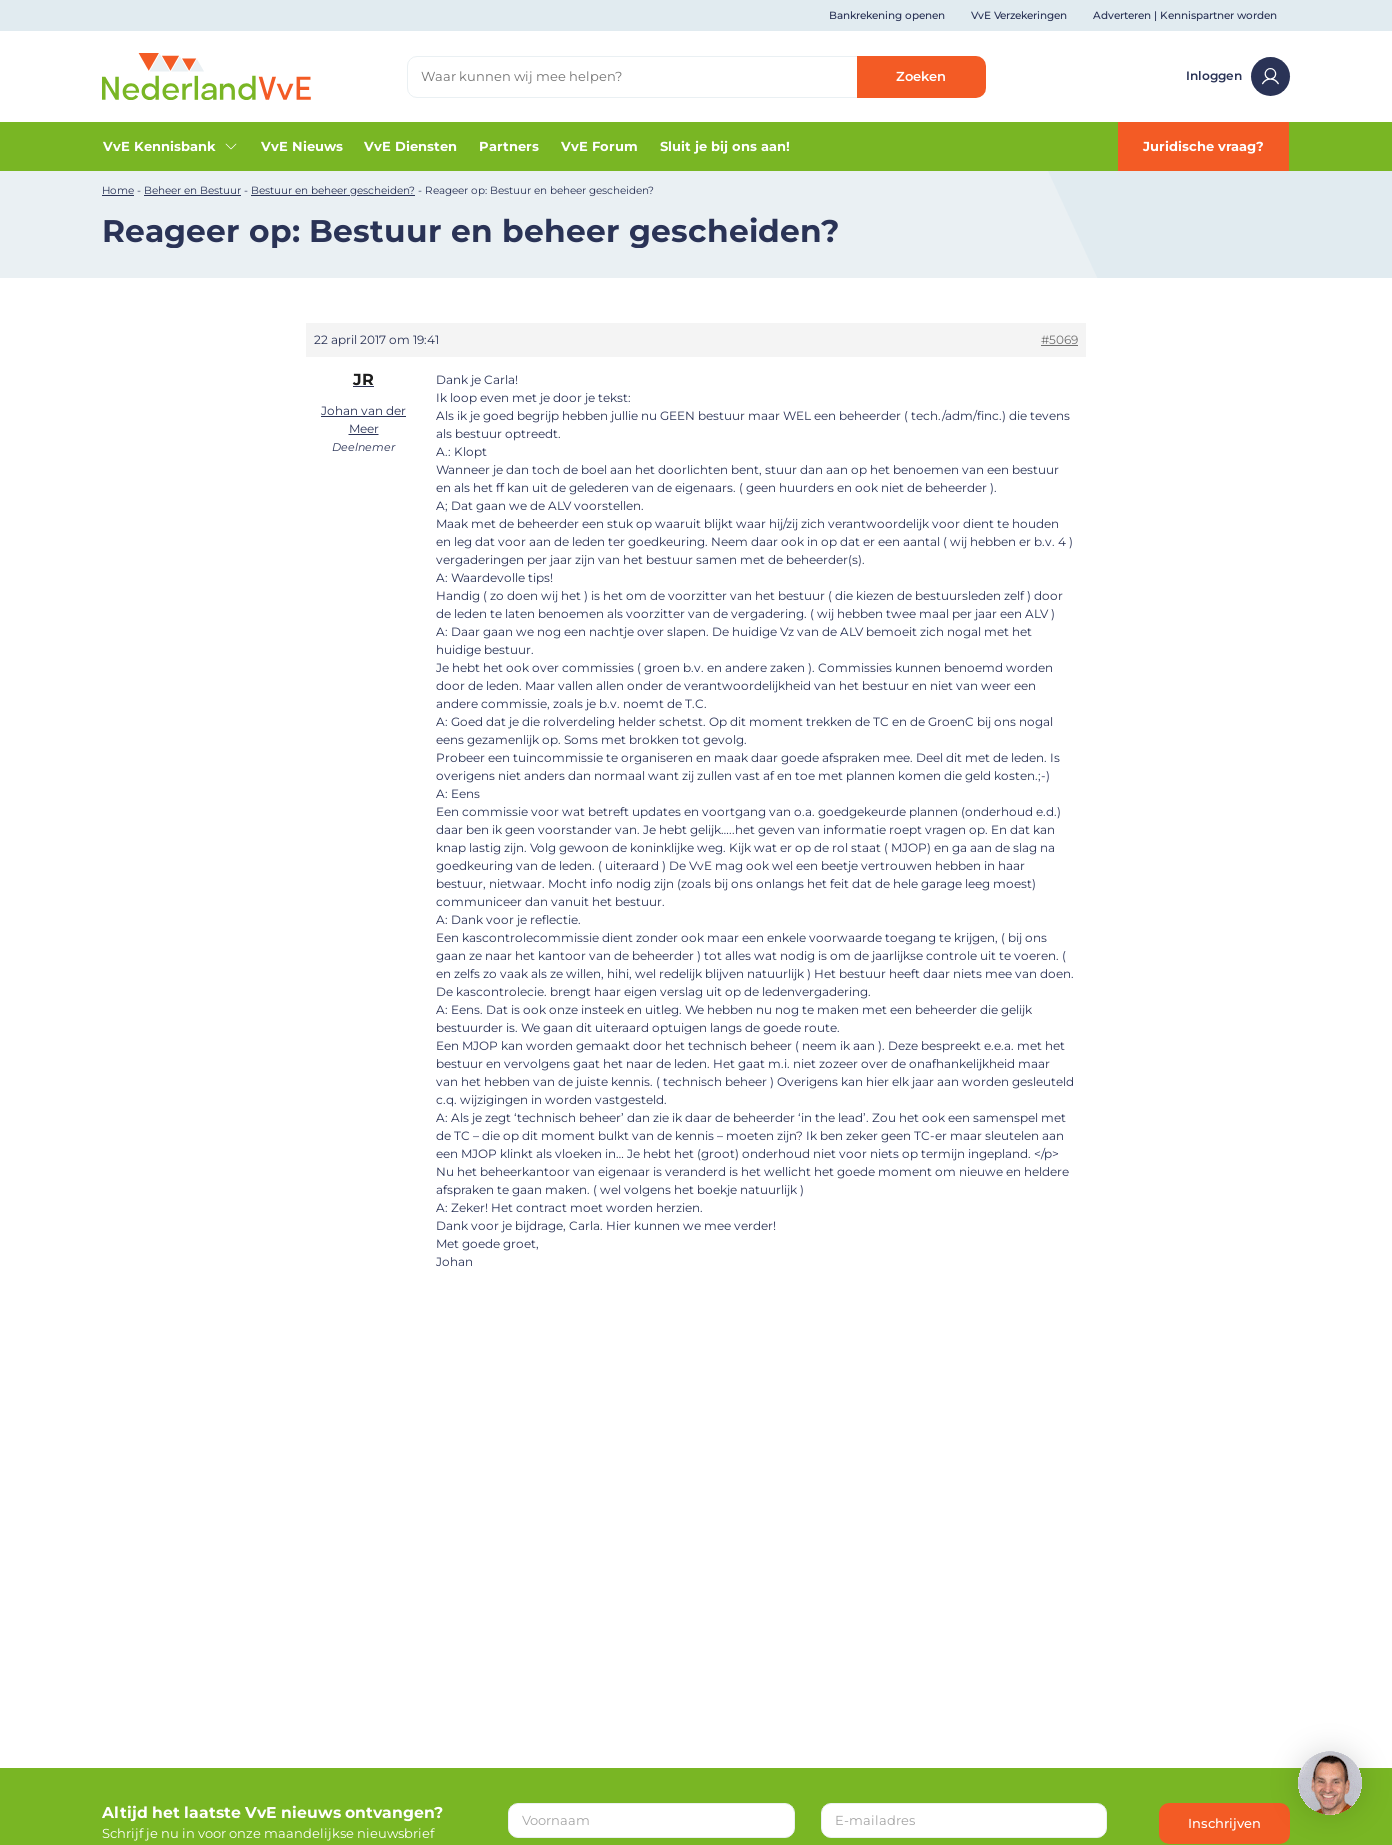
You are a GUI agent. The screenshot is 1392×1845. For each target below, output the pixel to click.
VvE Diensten (410, 146)
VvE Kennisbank (171, 146)
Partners (509, 146)
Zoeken (921, 76)
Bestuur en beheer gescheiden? (333, 190)
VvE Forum (599, 146)
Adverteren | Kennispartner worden (1185, 15)
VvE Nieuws (302, 146)
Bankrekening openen (887, 15)
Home (118, 190)
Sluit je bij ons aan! (725, 146)
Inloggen (1238, 76)
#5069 (1059, 339)
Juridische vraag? (1203, 146)
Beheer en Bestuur (192, 190)
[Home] (206, 75)
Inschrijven (1224, 1823)
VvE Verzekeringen (1019, 15)
